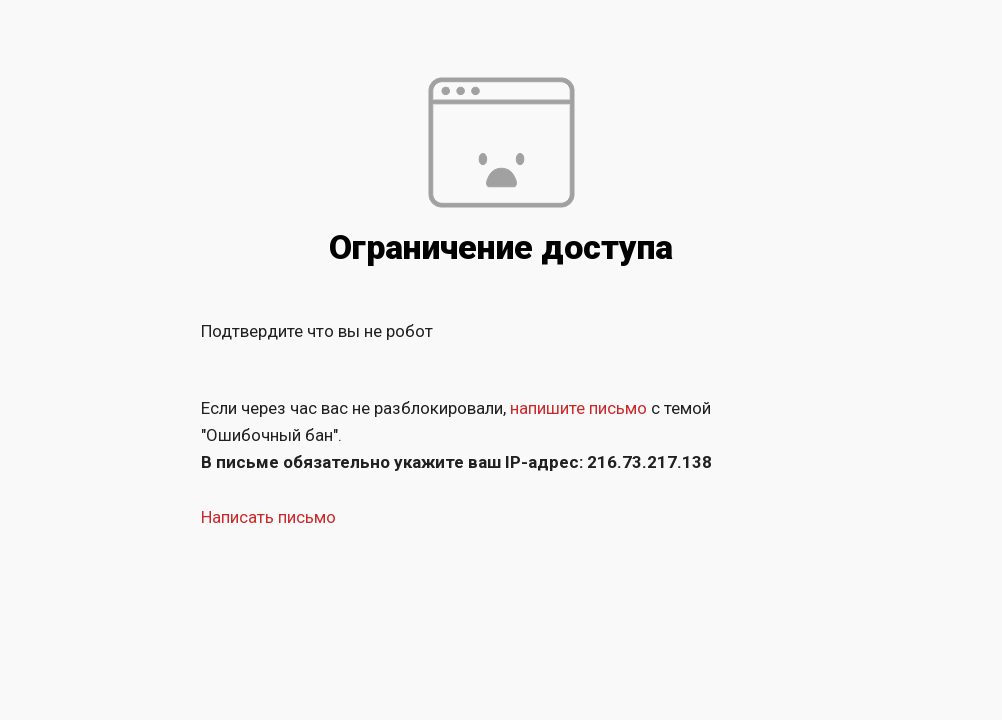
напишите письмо (578, 408)
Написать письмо (268, 517)
